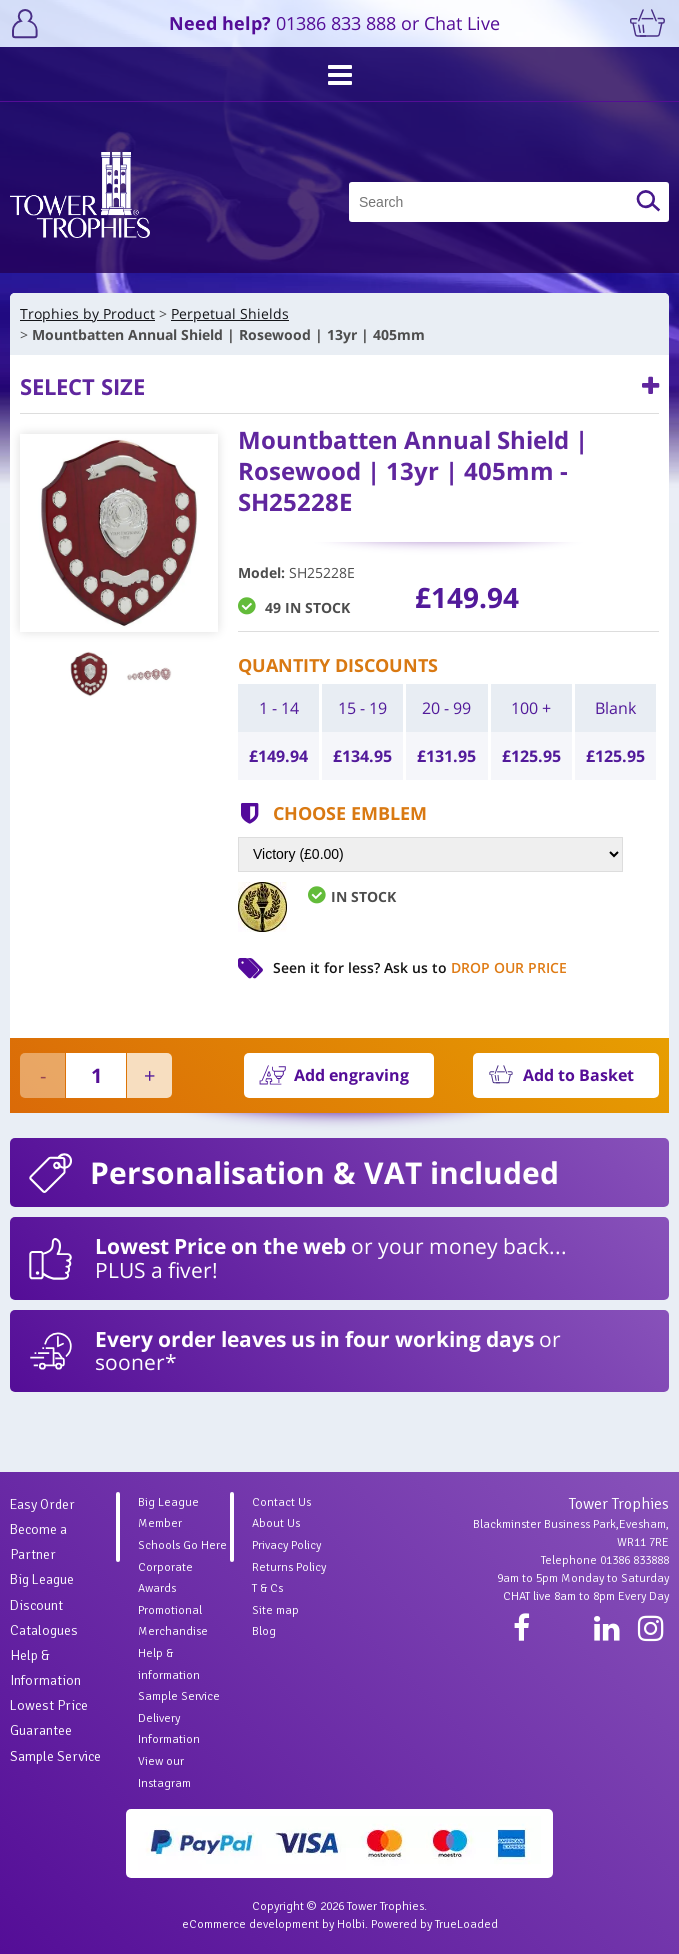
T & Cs (267, 1588)
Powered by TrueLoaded (434, 1924)
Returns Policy (289, 1567)
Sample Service (55, 1756)
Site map (275, 1610)
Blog (264, 1631)
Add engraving (351, 1075)
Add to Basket (578, 1075)
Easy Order (42, 1504)
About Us (276, 1523)
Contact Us (281, 1502)
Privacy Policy (286, 1545)
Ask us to (475, 967)
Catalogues (44, 1630)
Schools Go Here (182, 1545)
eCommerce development (250, 1924)
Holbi (351, 1924)
